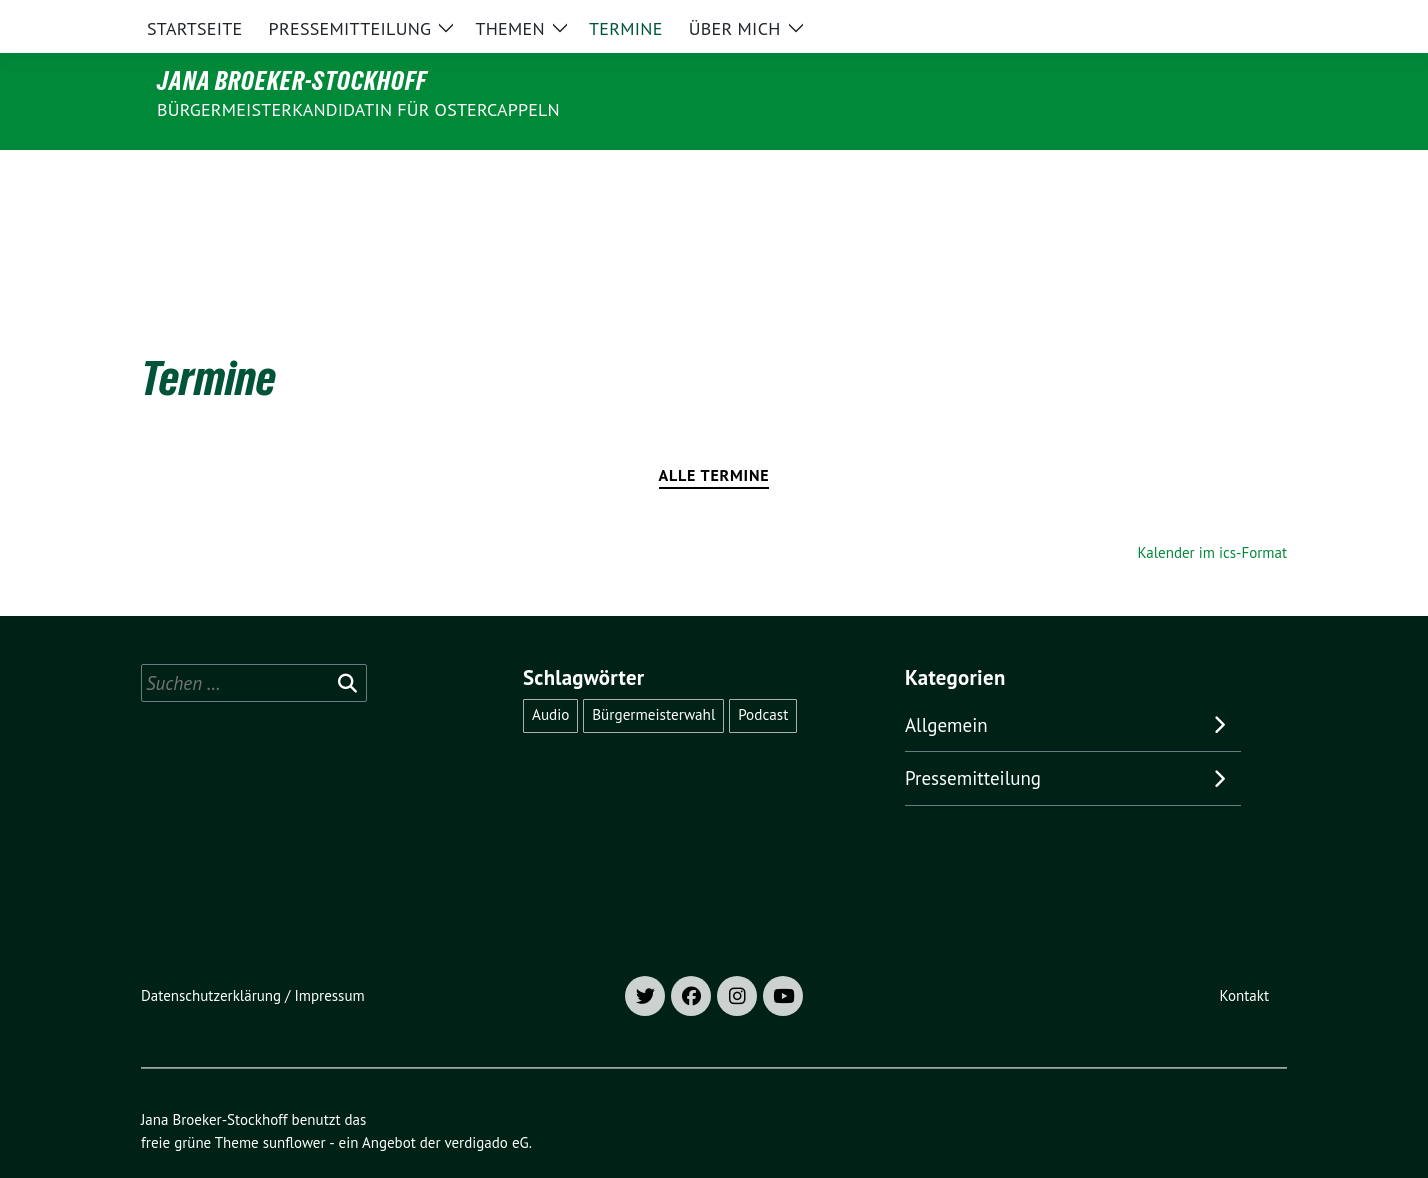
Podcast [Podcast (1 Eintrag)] (763, 672)
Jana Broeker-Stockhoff (292, 81)
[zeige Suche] (1251, 19)
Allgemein (946, 683)
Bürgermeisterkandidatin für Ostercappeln (358, 109)
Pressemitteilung (973, 736)
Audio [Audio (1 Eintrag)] (550, 672)
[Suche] (1223, 19)
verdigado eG (486, 1100)
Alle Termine (714, 433)
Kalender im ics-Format (1212, 510)
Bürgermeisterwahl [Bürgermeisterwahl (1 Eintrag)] (653, 672)
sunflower (294, 1100)
